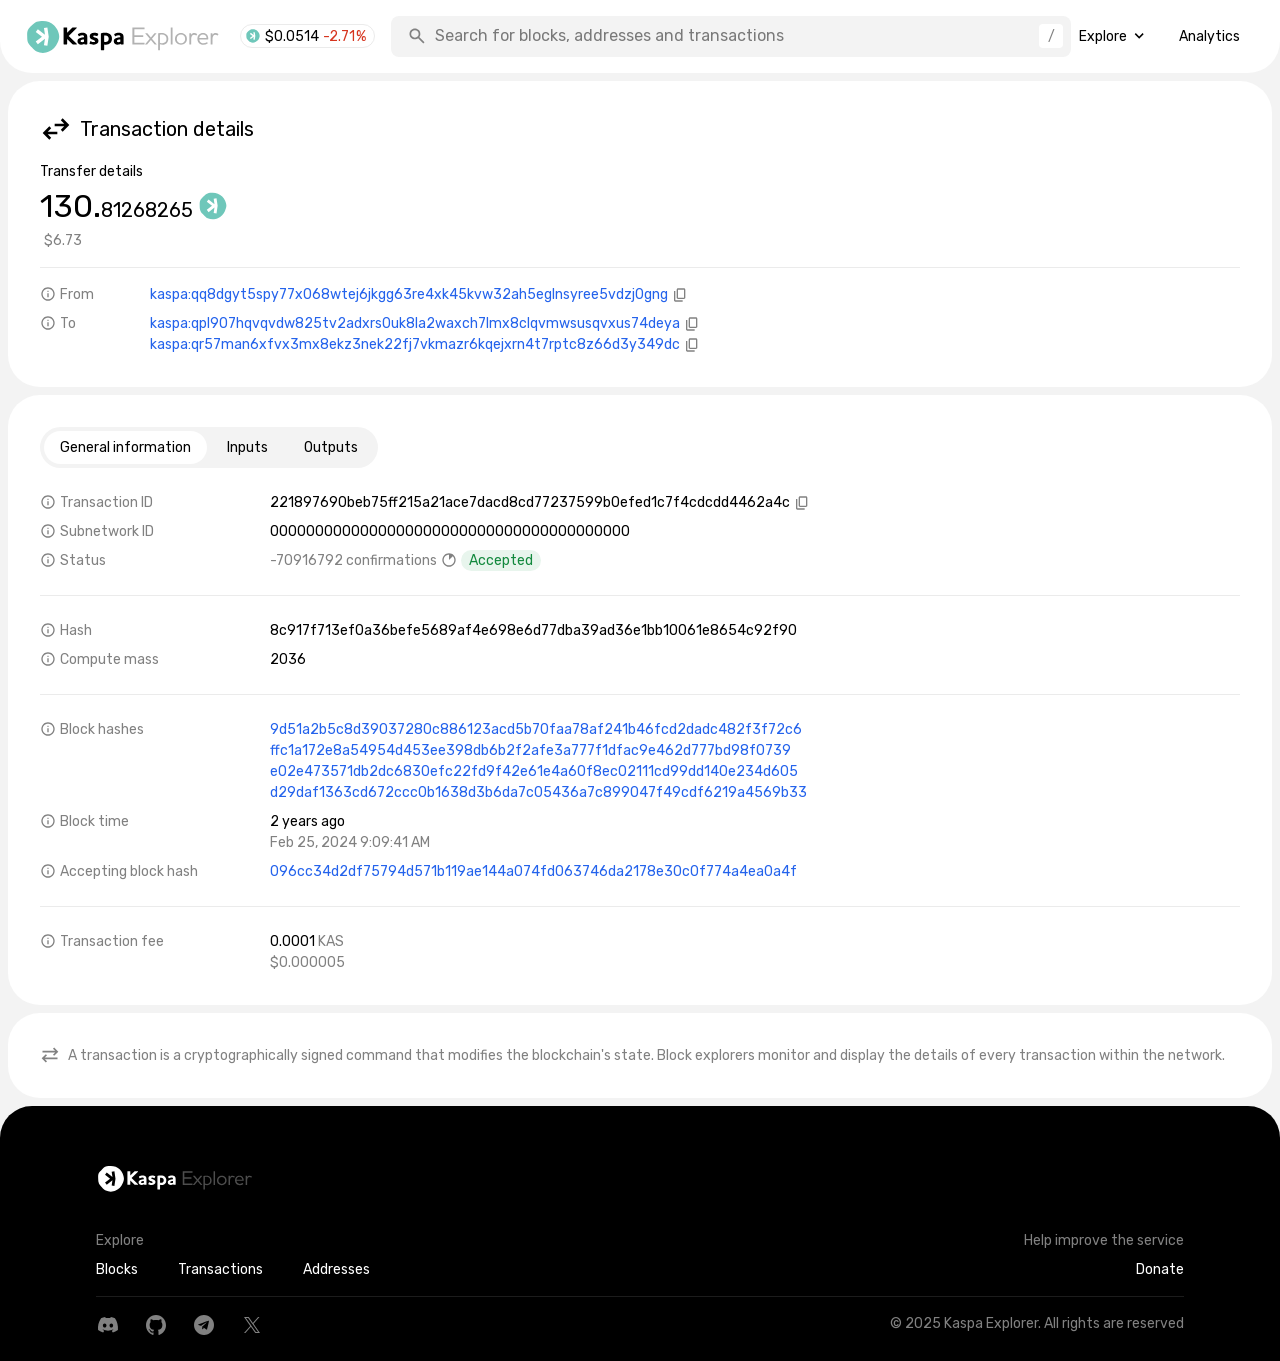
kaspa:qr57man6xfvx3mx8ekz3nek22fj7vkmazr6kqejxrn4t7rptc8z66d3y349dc (415, 344)
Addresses (336, 1269)
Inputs (247, 447)
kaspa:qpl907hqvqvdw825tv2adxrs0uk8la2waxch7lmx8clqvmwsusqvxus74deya (415, 323)
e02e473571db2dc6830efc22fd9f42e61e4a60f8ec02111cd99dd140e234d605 (534, 771)
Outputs (331, 447)
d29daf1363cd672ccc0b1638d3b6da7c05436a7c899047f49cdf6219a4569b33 (538, 792)
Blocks (117, 1269)
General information (125, 447)
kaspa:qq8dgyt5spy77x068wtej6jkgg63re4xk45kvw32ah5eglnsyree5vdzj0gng (409, 294)
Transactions (220, 1269)
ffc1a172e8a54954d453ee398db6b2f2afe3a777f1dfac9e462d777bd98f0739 (530, 750)
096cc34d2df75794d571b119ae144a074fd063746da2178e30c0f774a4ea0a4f (533, 871)
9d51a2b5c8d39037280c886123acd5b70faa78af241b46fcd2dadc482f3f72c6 (536, 729)
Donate (1160, 1269)
